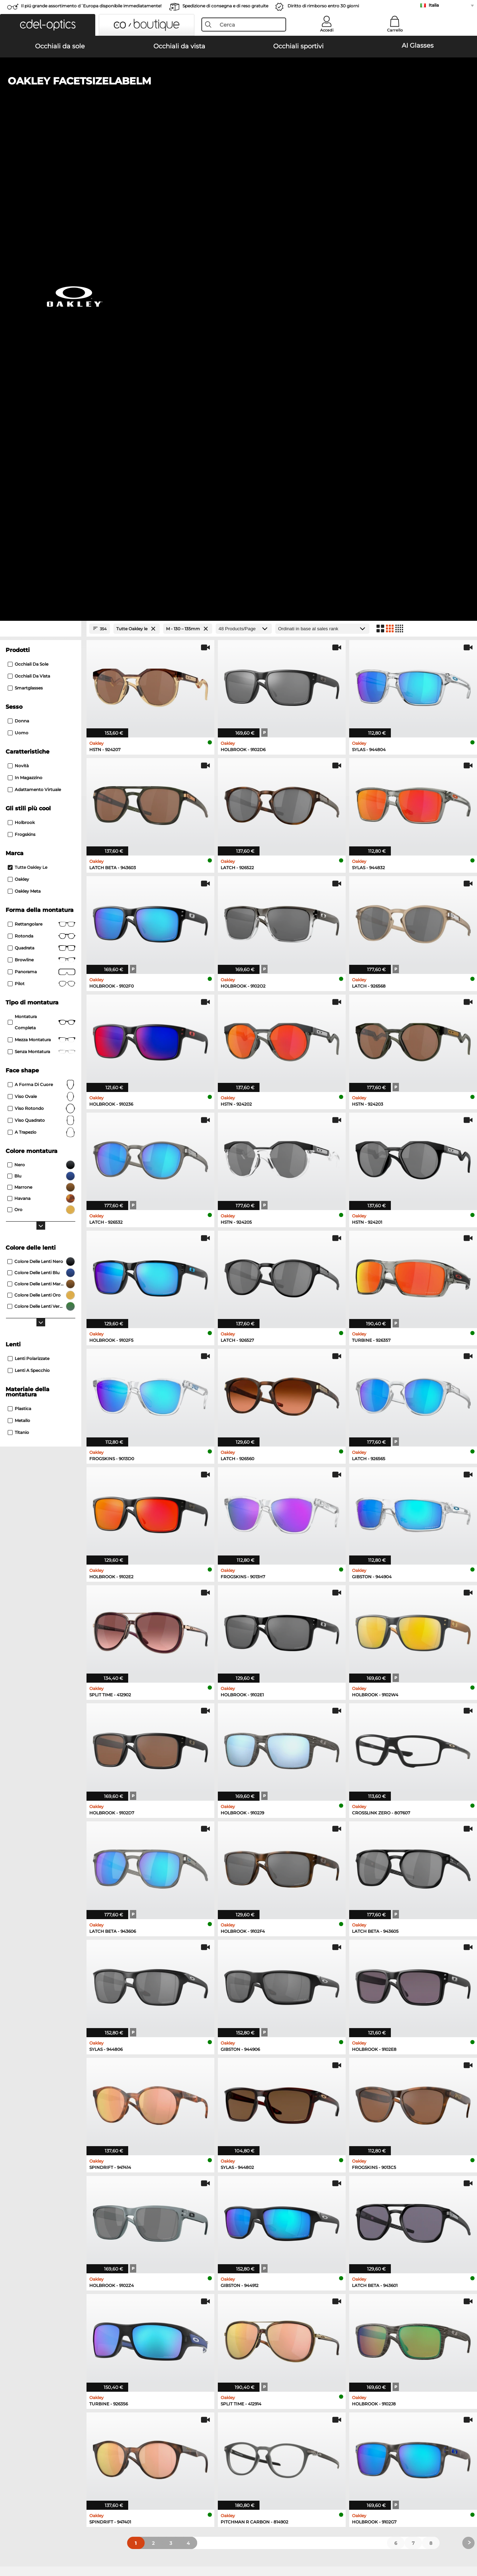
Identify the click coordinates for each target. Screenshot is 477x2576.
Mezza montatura (41, 569)
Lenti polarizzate (28, 888)
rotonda (41, 465)
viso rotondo (41, 638)
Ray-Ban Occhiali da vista (39, 2197)
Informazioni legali (119, 2542)
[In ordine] (322, 158)
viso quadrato (41, 649)
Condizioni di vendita (30, 2542)
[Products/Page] (244, 158)
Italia (434, 5)
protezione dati (76, 2542)
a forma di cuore (41, 614)
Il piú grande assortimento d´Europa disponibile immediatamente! (91, 5)
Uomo (18, 262)
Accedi (326, 30)
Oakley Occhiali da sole (36, 2138)
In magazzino (25, 307)
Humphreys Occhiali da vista (43, 2223)
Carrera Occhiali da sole (36, 2155)
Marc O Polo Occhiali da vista (43, 2214)
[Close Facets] (40, 158)
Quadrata (41, 477)
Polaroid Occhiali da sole (272, 2138)
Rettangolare (41, 453)
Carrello (395, 30)
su (466, 2542)
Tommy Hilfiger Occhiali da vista (278, 2231)
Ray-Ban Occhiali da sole (38, 2129)
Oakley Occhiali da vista (37, 2206)
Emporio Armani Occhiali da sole (48, 2163)
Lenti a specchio (29, 899)
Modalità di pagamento (188, 2409)
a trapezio (41, 661)
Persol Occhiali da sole (35, 2146)
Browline (41, 489)
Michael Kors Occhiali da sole (277, 2129)
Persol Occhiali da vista (267, 2206)
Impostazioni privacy (30, 2409)
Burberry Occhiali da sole (272, 2146)
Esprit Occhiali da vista (266, 2214)
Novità (18, 295)
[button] (47, 25)
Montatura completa (41, 551)
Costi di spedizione (183, 2418)
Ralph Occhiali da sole (269, 2163)
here (186, 2314)
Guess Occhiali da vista (267, 2197)
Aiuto (323, 2398)
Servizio (171, 2398)
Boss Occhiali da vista (265, 2223)
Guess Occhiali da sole (269, 2155)
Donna (18, 250)
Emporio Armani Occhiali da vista (48, 2231)
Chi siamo (18, 2398)
